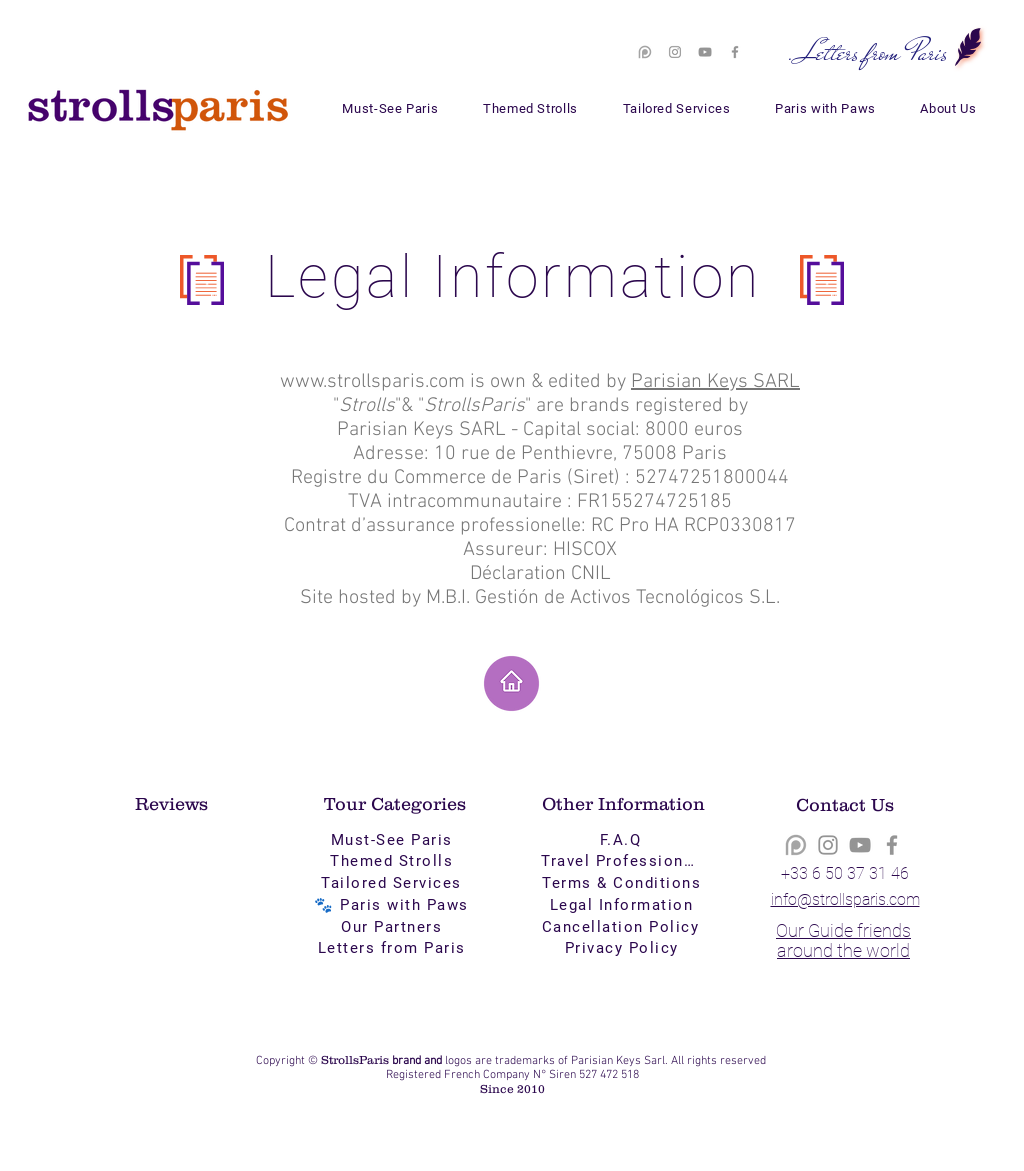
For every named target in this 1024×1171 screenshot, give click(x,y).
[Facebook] (735, 52)
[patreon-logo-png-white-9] (645, 52)
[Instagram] (675, 52)
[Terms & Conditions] (623, 883)
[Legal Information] (623, 905)
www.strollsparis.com (372, 382)
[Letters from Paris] (393, 948)
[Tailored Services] (393, 883)
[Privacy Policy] (623, 948)
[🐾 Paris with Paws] (393, 905)
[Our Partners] (393, 927)
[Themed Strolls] (393, 861)
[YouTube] (705, 52)
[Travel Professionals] (623, 861)
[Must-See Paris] (393, 840)
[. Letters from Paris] (867, 52)
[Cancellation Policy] (622, 927)
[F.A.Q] (622, 840)
